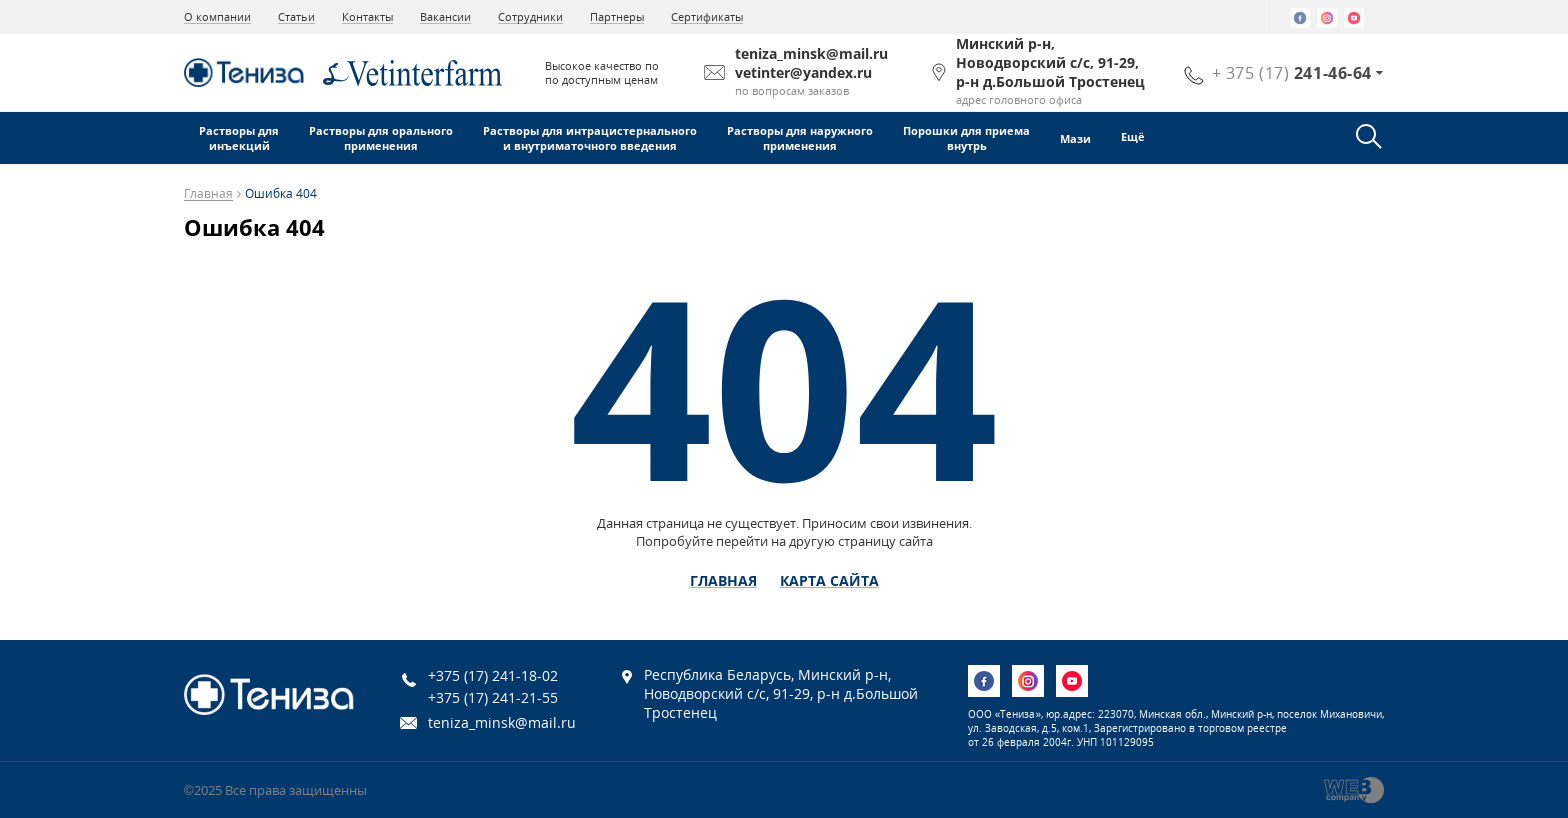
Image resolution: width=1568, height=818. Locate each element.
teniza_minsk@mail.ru (502, 722)
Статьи (296, 16)
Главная (208, 194)
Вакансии (445, 16)
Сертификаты (707, 16)
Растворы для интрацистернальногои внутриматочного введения (590, 138)
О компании (217, 16)
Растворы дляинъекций (239, 138)
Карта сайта (829, 581)
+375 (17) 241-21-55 (493, 697)
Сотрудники (530, 16)
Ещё (1135, 136)
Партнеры (617, 16)
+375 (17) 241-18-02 (493, 675)
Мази (1075, 138)
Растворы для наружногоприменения (800, 138)
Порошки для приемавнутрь (966, 138)
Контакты (367, 16)
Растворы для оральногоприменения (381, 138)
